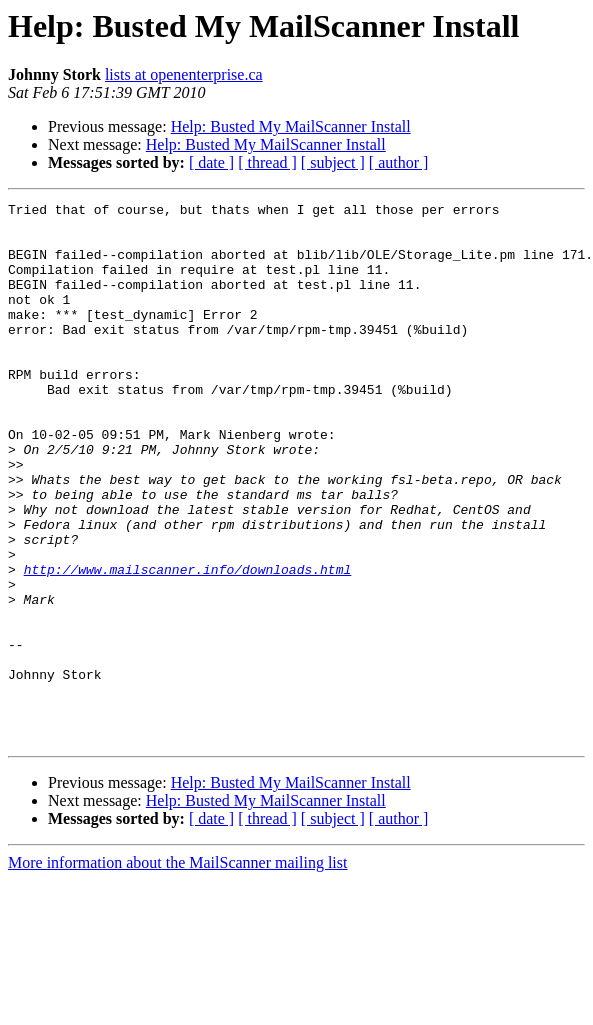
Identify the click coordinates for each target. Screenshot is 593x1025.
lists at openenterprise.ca (184, 74)
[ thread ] (267, 162)
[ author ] (399, 162)
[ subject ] (333, 162)
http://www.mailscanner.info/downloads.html (188, 644)
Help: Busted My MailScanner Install (291, 126)
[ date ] (211, 162)
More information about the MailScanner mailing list (177, 970)
